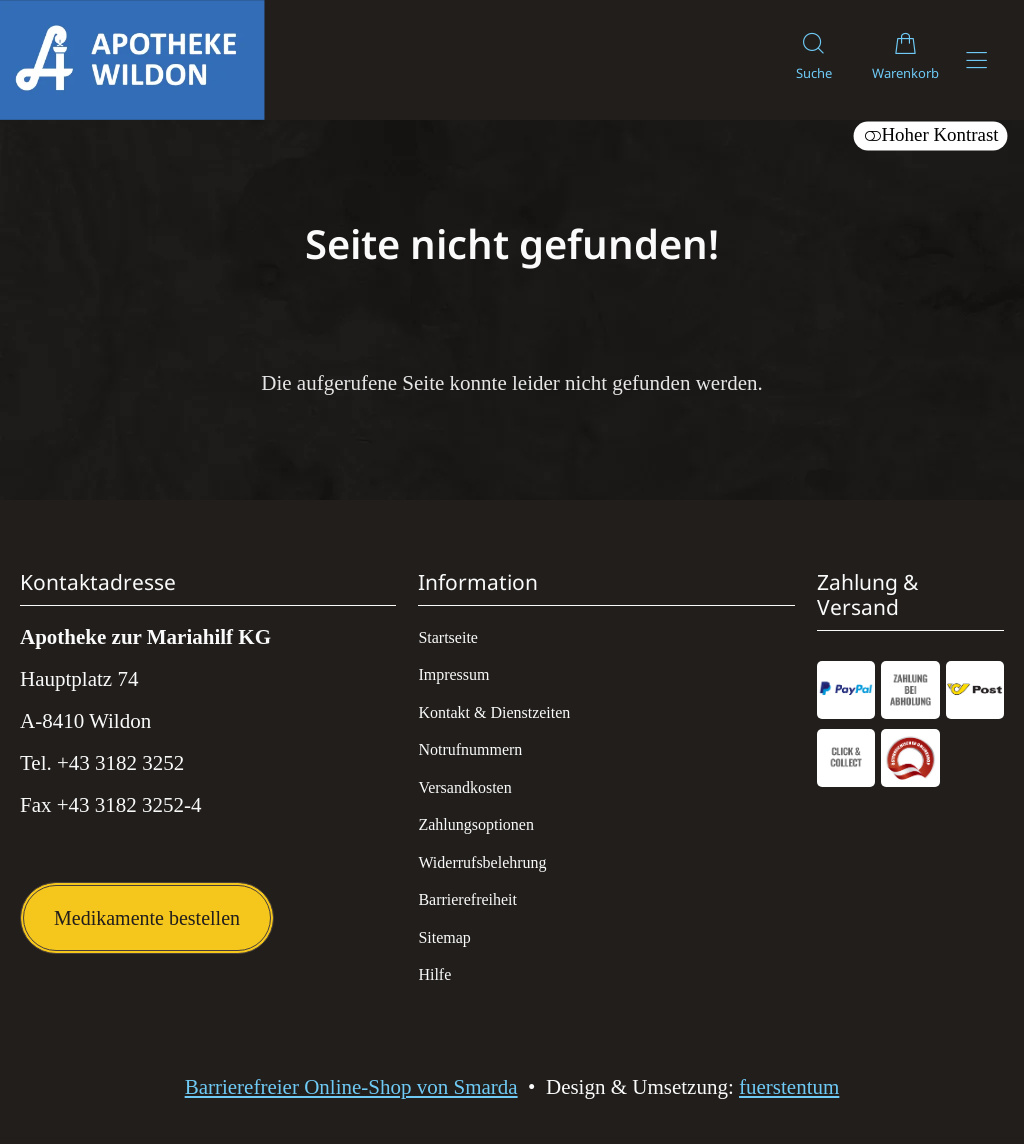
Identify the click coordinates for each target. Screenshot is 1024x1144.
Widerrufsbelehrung (482, 862)
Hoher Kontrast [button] (930, 135)
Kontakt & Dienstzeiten (494, 712)
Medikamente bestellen (147, 918)
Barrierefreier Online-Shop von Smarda (351, 1087)
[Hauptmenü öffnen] (976, 60)
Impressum (453, 674)
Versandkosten (464, 787)
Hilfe (434, 974)
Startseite (448, 637)
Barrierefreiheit (467, 899)
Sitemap (444, 937)
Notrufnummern (470, 749)
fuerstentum (789, 1087)
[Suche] (814, 60)
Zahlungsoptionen (476, 824)
